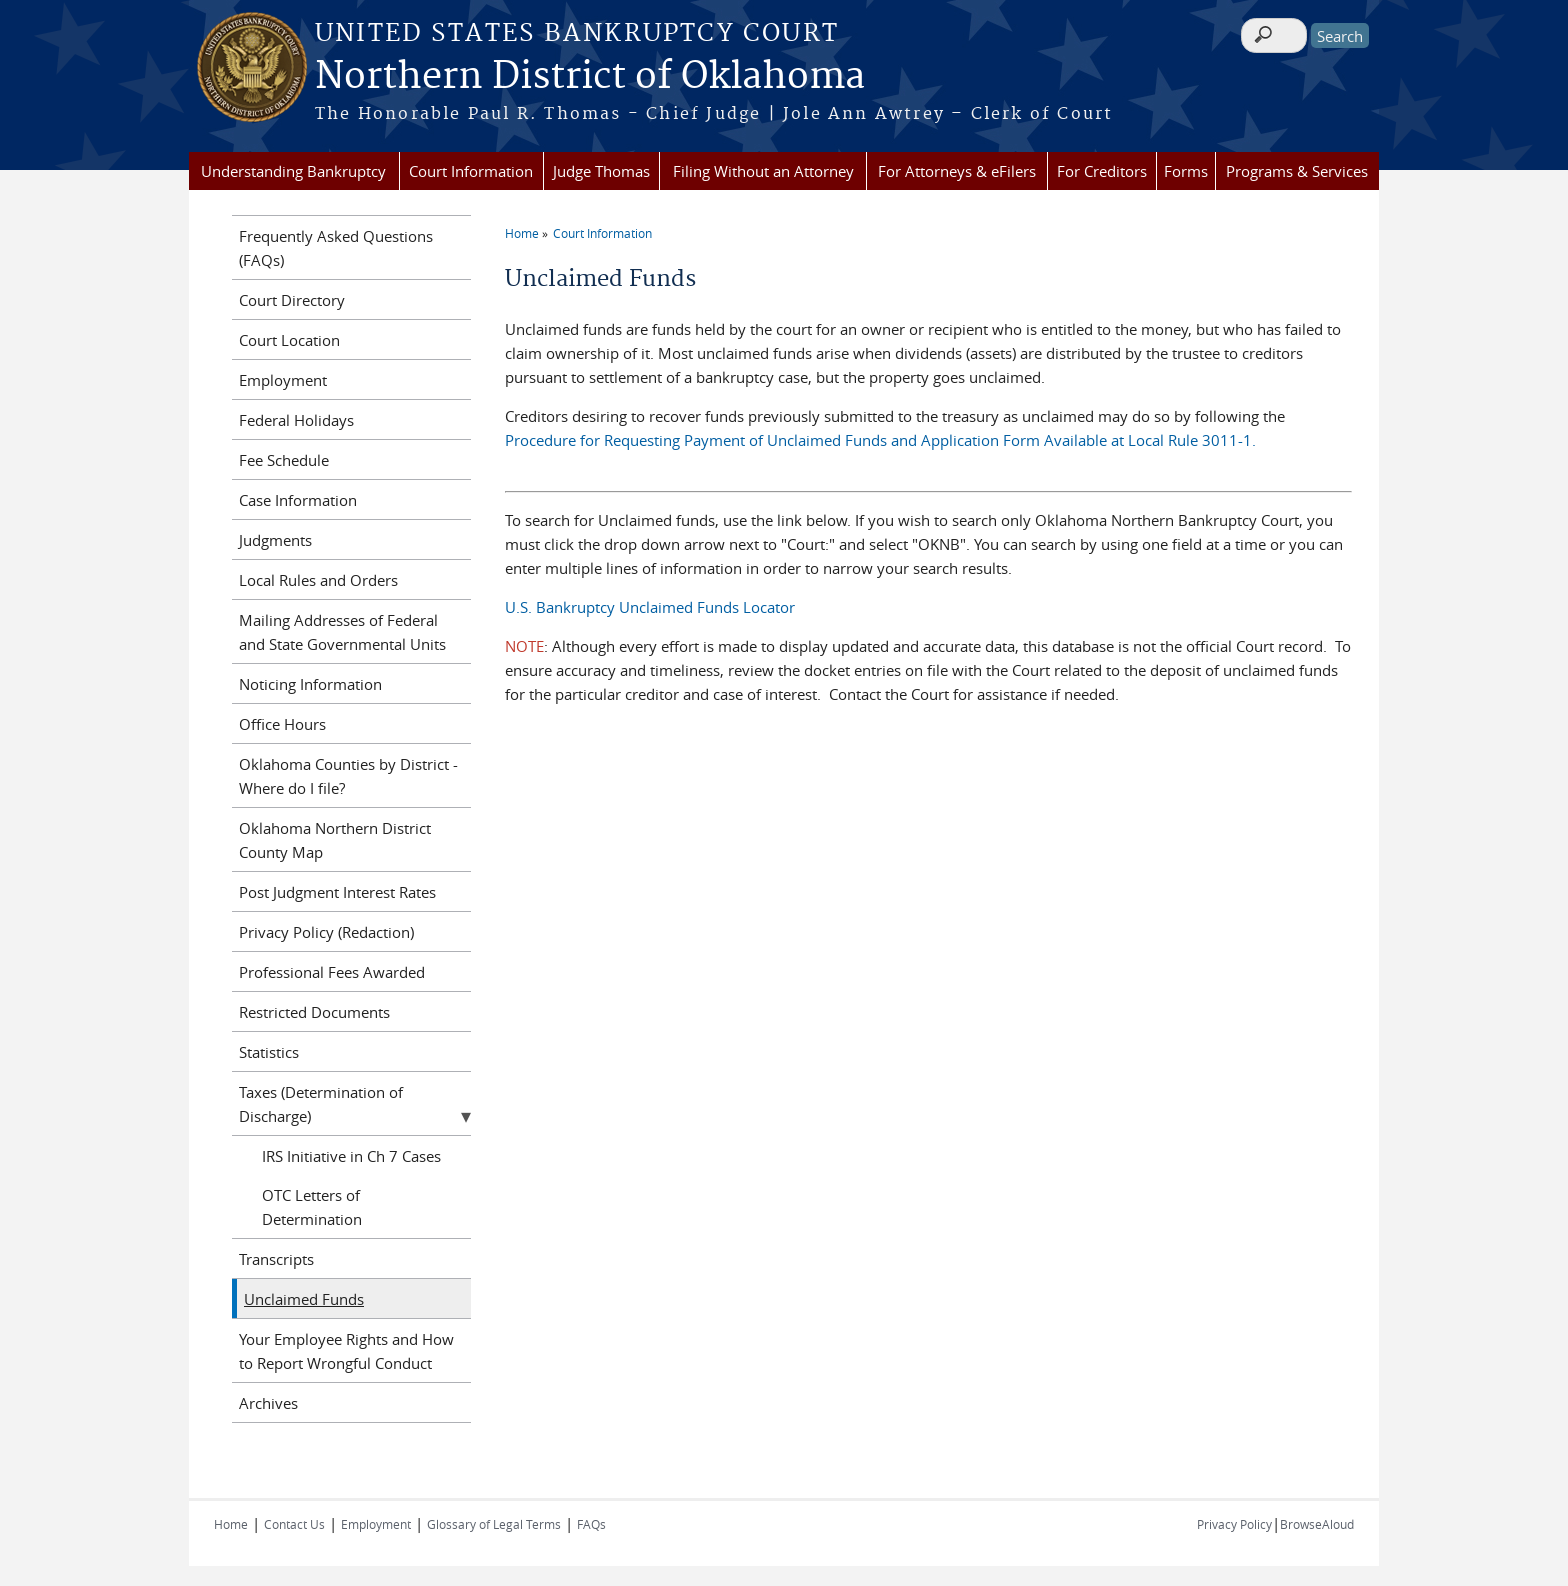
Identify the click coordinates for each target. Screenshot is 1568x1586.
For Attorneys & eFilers (957, 171)
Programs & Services (1297, 171)
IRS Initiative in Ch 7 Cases (351, 1156)
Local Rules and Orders (318, 580)
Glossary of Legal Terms (494, 1524)
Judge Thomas (601, 171)
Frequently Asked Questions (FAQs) (336, 248)
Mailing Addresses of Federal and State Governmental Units (342, 632)
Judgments (275, 540)
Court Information (471, 171)
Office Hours (282, 724)
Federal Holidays (296, 420)
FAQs (591, 1524)
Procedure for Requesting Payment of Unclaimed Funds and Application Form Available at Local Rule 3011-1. (880, 440)
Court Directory (292, 300)
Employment (283, 380)
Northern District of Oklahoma (590, 77)
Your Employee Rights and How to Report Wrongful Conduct (346, 1351)
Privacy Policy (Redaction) (326, 932)
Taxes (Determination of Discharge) (321, 1104)
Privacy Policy (1234, 1524)
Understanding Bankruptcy (293, 171)
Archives (268, 1403)
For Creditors (1102, 171)
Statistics (269, 1052)
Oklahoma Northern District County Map (335, 840)
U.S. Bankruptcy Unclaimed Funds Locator (650, 607)
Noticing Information (310, 684)
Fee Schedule (284, 460)
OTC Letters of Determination (312, 1207)
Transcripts (276, 1259)
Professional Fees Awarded (332, 972)
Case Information (298, 500)
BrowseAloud (1317, 1524)
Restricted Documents (314, 1012)
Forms (1186, 171)
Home (522, 233)
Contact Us (294, 1524)
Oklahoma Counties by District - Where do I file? (348, 776)
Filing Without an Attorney (763, 171)
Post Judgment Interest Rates (337, 892)
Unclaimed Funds (304, 1299)
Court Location (289, 340)
